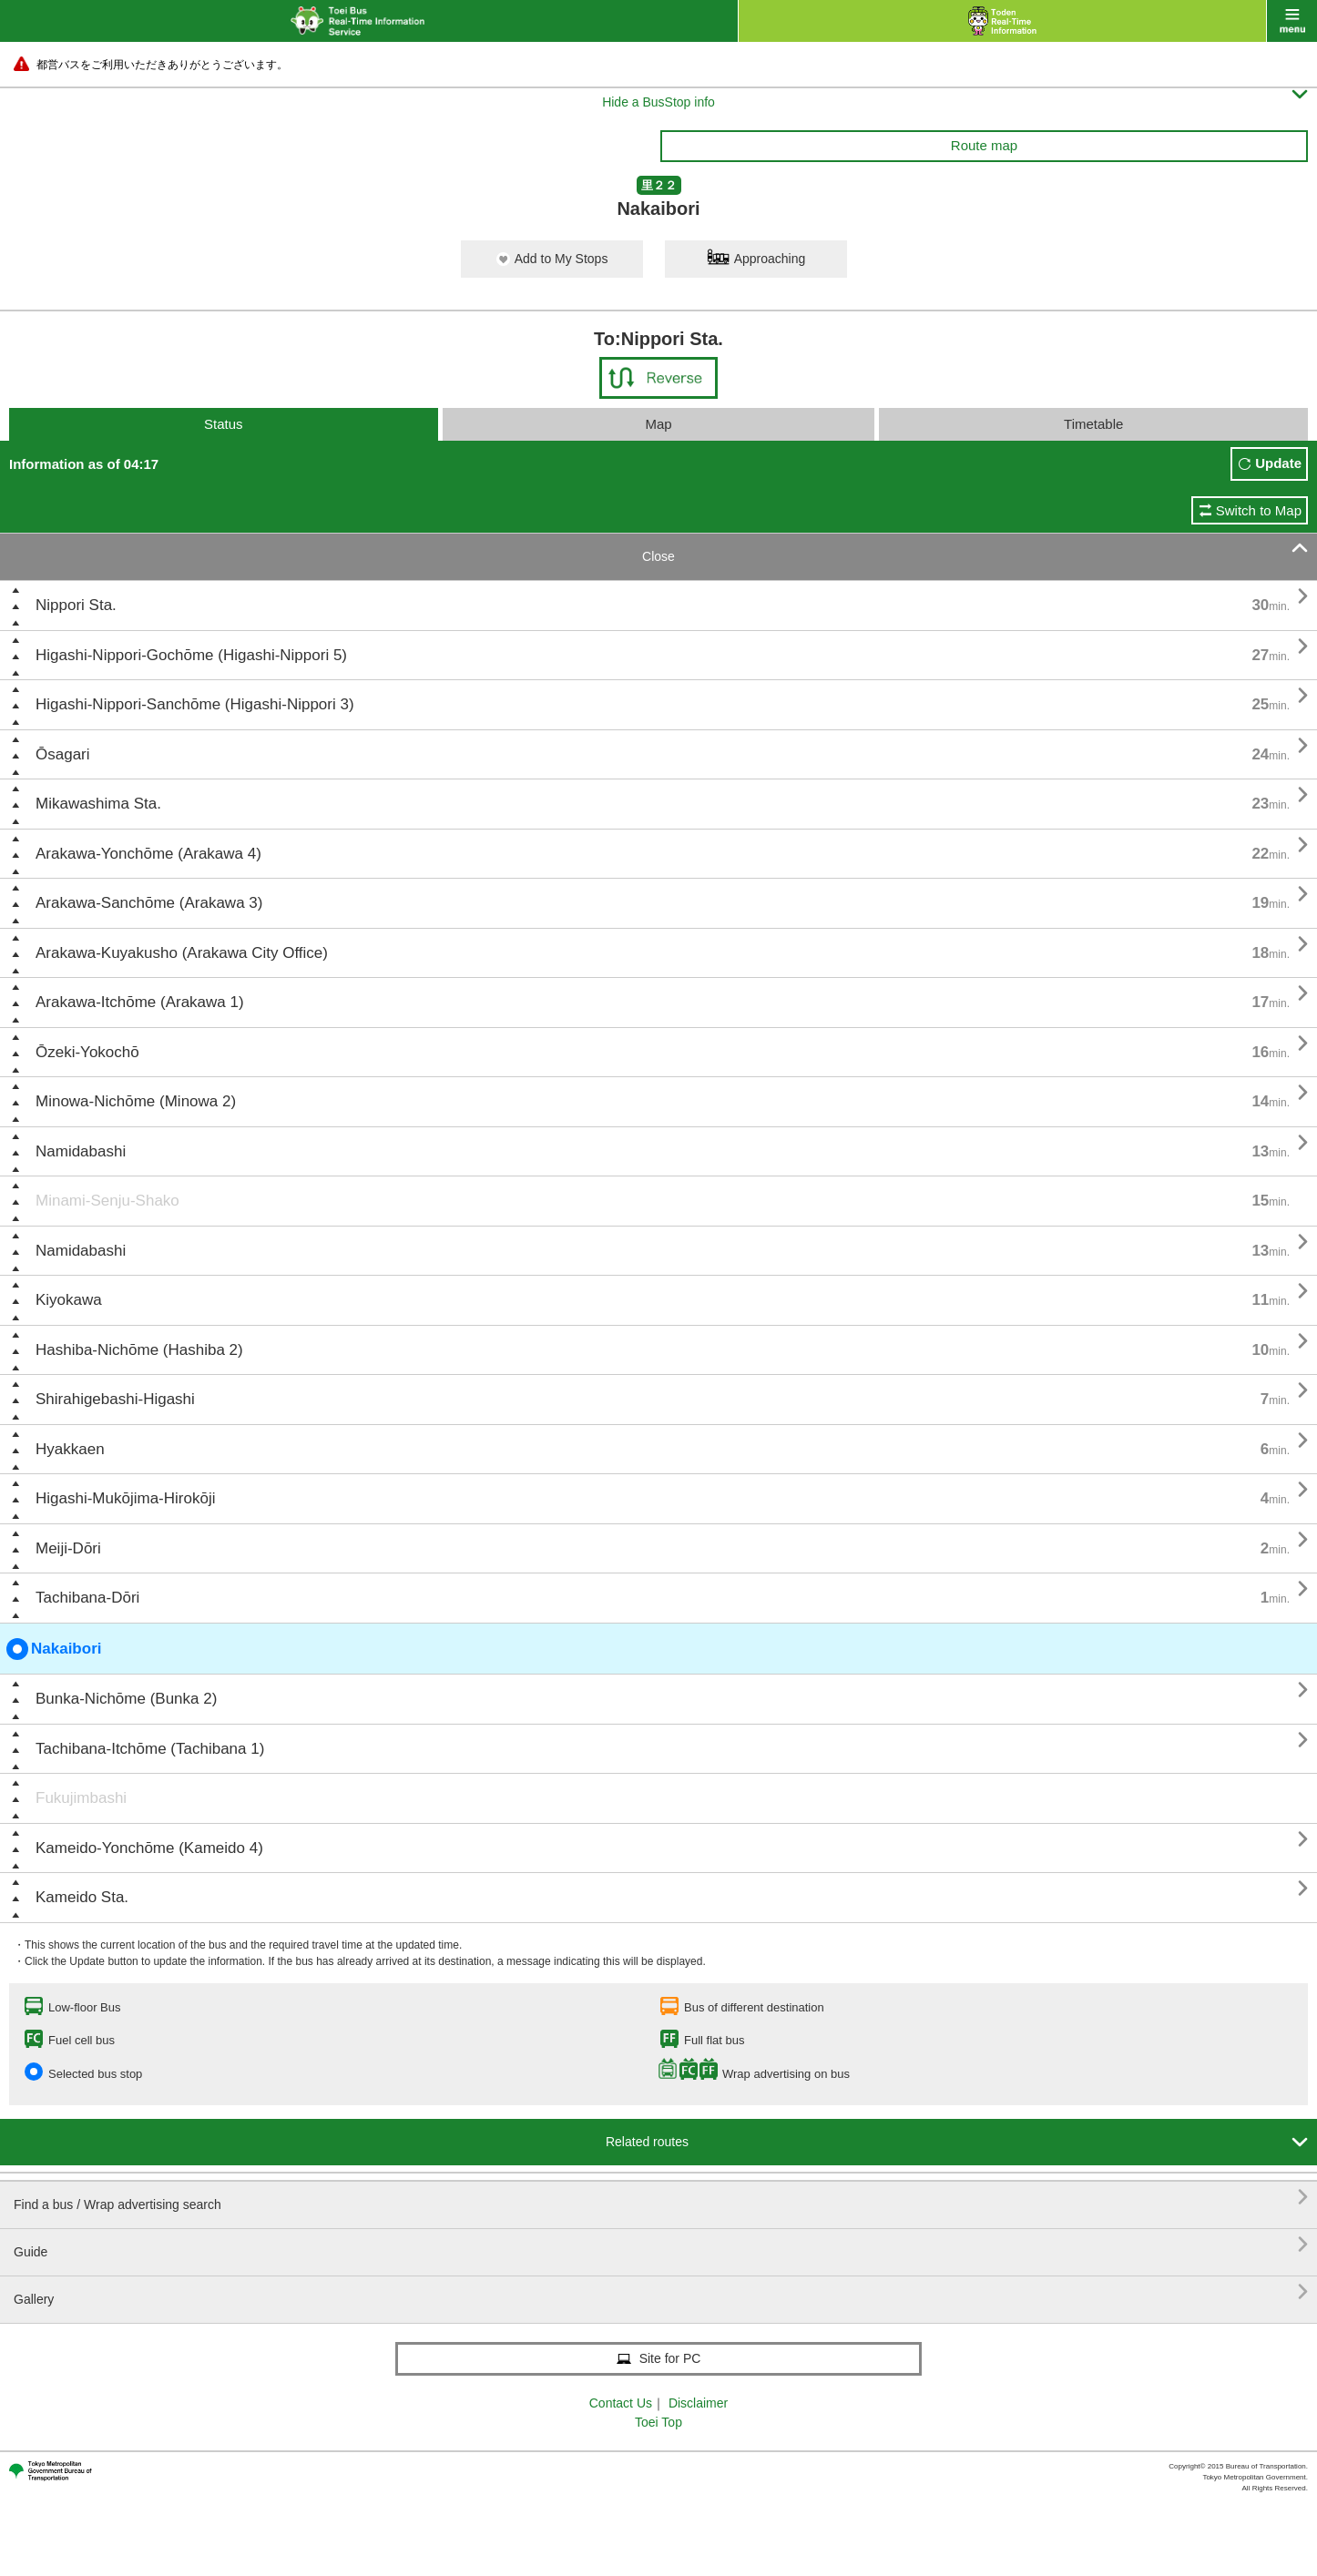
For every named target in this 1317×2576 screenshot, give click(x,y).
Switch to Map (1259, 510)
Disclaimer (698, 2403)
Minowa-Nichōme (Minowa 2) (136, 1101)
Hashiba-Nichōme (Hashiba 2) (139, 1350)
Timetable (1093, 424)
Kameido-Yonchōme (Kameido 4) (149, 1848)
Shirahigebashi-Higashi (115, 1399)
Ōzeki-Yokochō (87, 1052)
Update (1278, 463)
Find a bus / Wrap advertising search (661, 2198)
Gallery (661, 2292)
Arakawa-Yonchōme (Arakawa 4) (148, 853)
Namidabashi (81, 1151)
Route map (984, 145)
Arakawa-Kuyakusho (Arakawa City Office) (182, 953)
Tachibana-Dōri (87, 1597)
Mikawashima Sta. (98, 803)
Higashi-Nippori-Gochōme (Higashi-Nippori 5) (191, 655)
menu (1292, 21)
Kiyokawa (69, 1299)
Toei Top (658, 2422)
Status (223, 424)
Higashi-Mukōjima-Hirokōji (125, 1498)
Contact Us (620, 2403)
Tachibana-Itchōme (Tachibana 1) (150, 1748)
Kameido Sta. (82, 1897)
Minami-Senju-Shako (107, 1200)
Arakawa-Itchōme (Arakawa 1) (140, 1002)
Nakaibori (53, 1649)
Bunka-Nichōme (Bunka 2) (126, 1698)
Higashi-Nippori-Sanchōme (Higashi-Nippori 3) (195, 704)
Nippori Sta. (76, 605)
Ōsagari (63, 754)
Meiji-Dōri (68, 1548)
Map (658, 424)
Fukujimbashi (81, 1798)
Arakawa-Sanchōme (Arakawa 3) (149, 902)
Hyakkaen (70, 1449)
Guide (661, 2245)
